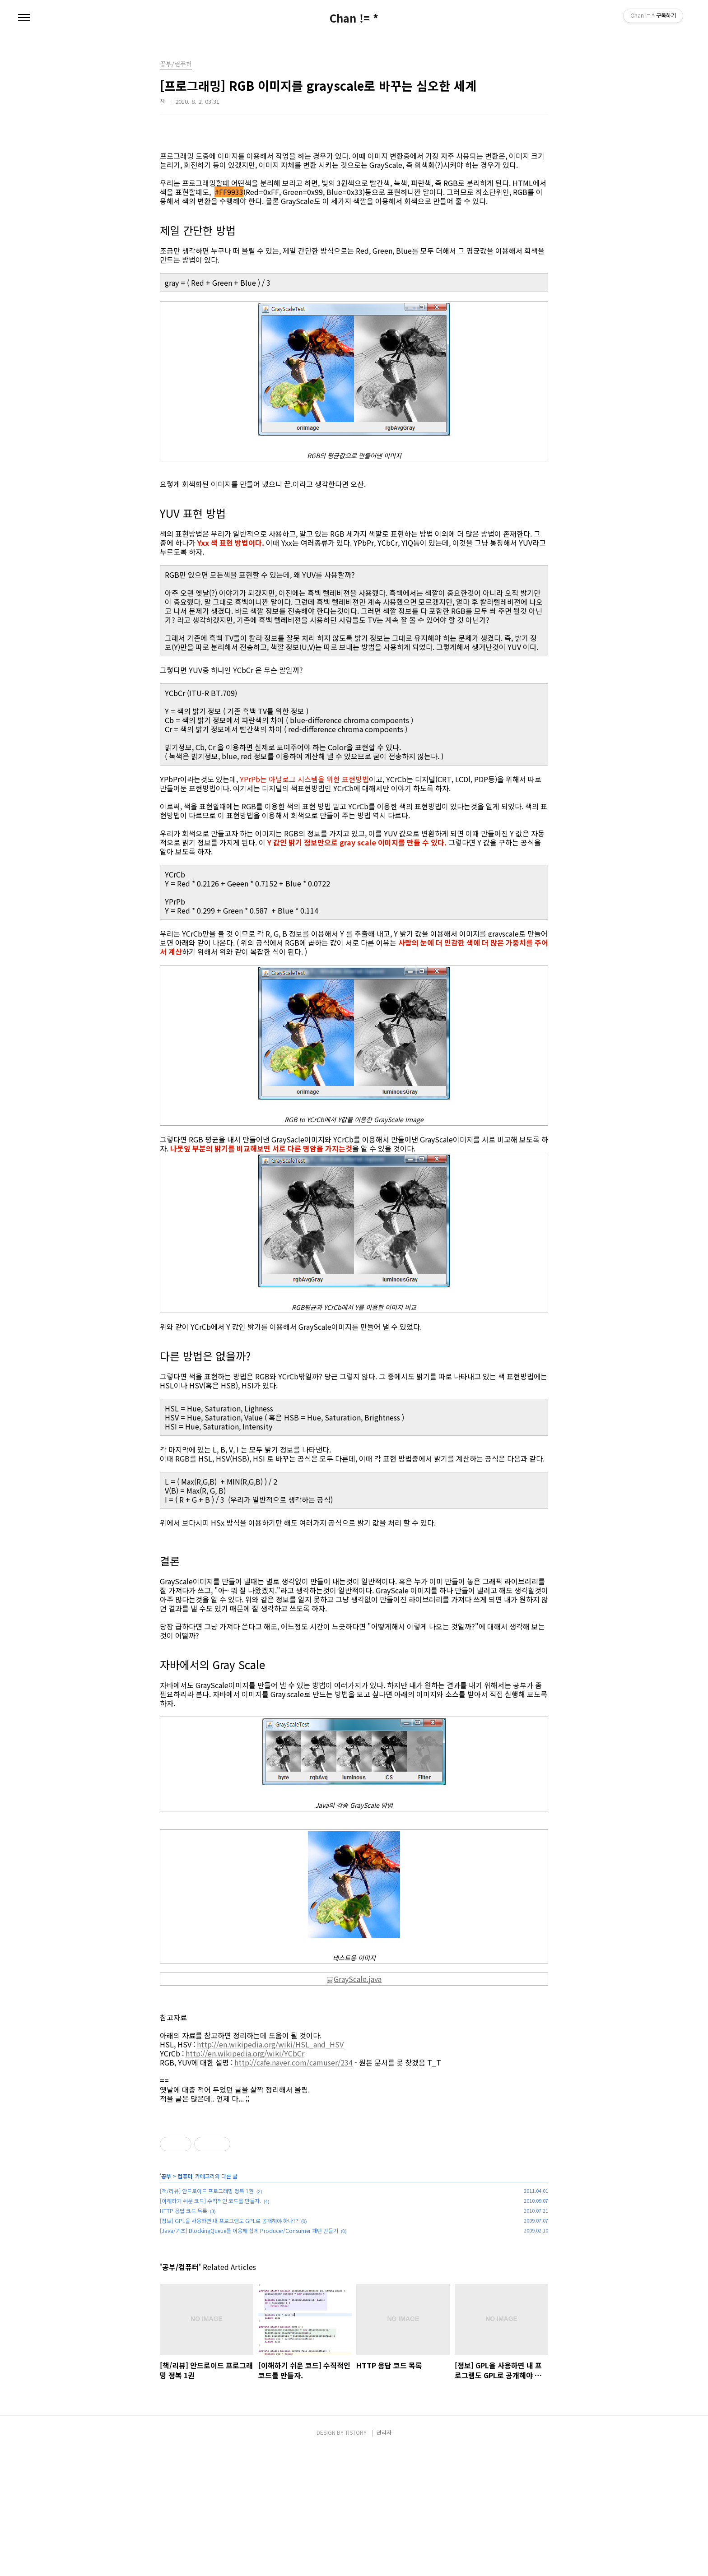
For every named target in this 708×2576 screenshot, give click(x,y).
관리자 (384, 2558)
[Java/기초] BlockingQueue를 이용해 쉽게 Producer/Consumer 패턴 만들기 (249, 2357)
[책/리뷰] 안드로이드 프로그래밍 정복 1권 (207, 2317)
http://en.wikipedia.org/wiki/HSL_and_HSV (270, 2044)
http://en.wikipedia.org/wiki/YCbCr (245, 2053)
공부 (166, 2302)
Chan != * (354, 18)
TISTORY (356, 2558)
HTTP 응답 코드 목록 (183, 2337)
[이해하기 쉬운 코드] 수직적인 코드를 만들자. (210, 2327)
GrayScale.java (354, 1978)
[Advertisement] (354, 2175)
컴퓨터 (184, 2302)
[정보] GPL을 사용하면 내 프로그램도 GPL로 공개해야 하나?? (229, 2347)
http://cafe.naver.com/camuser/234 (293, 2062)
